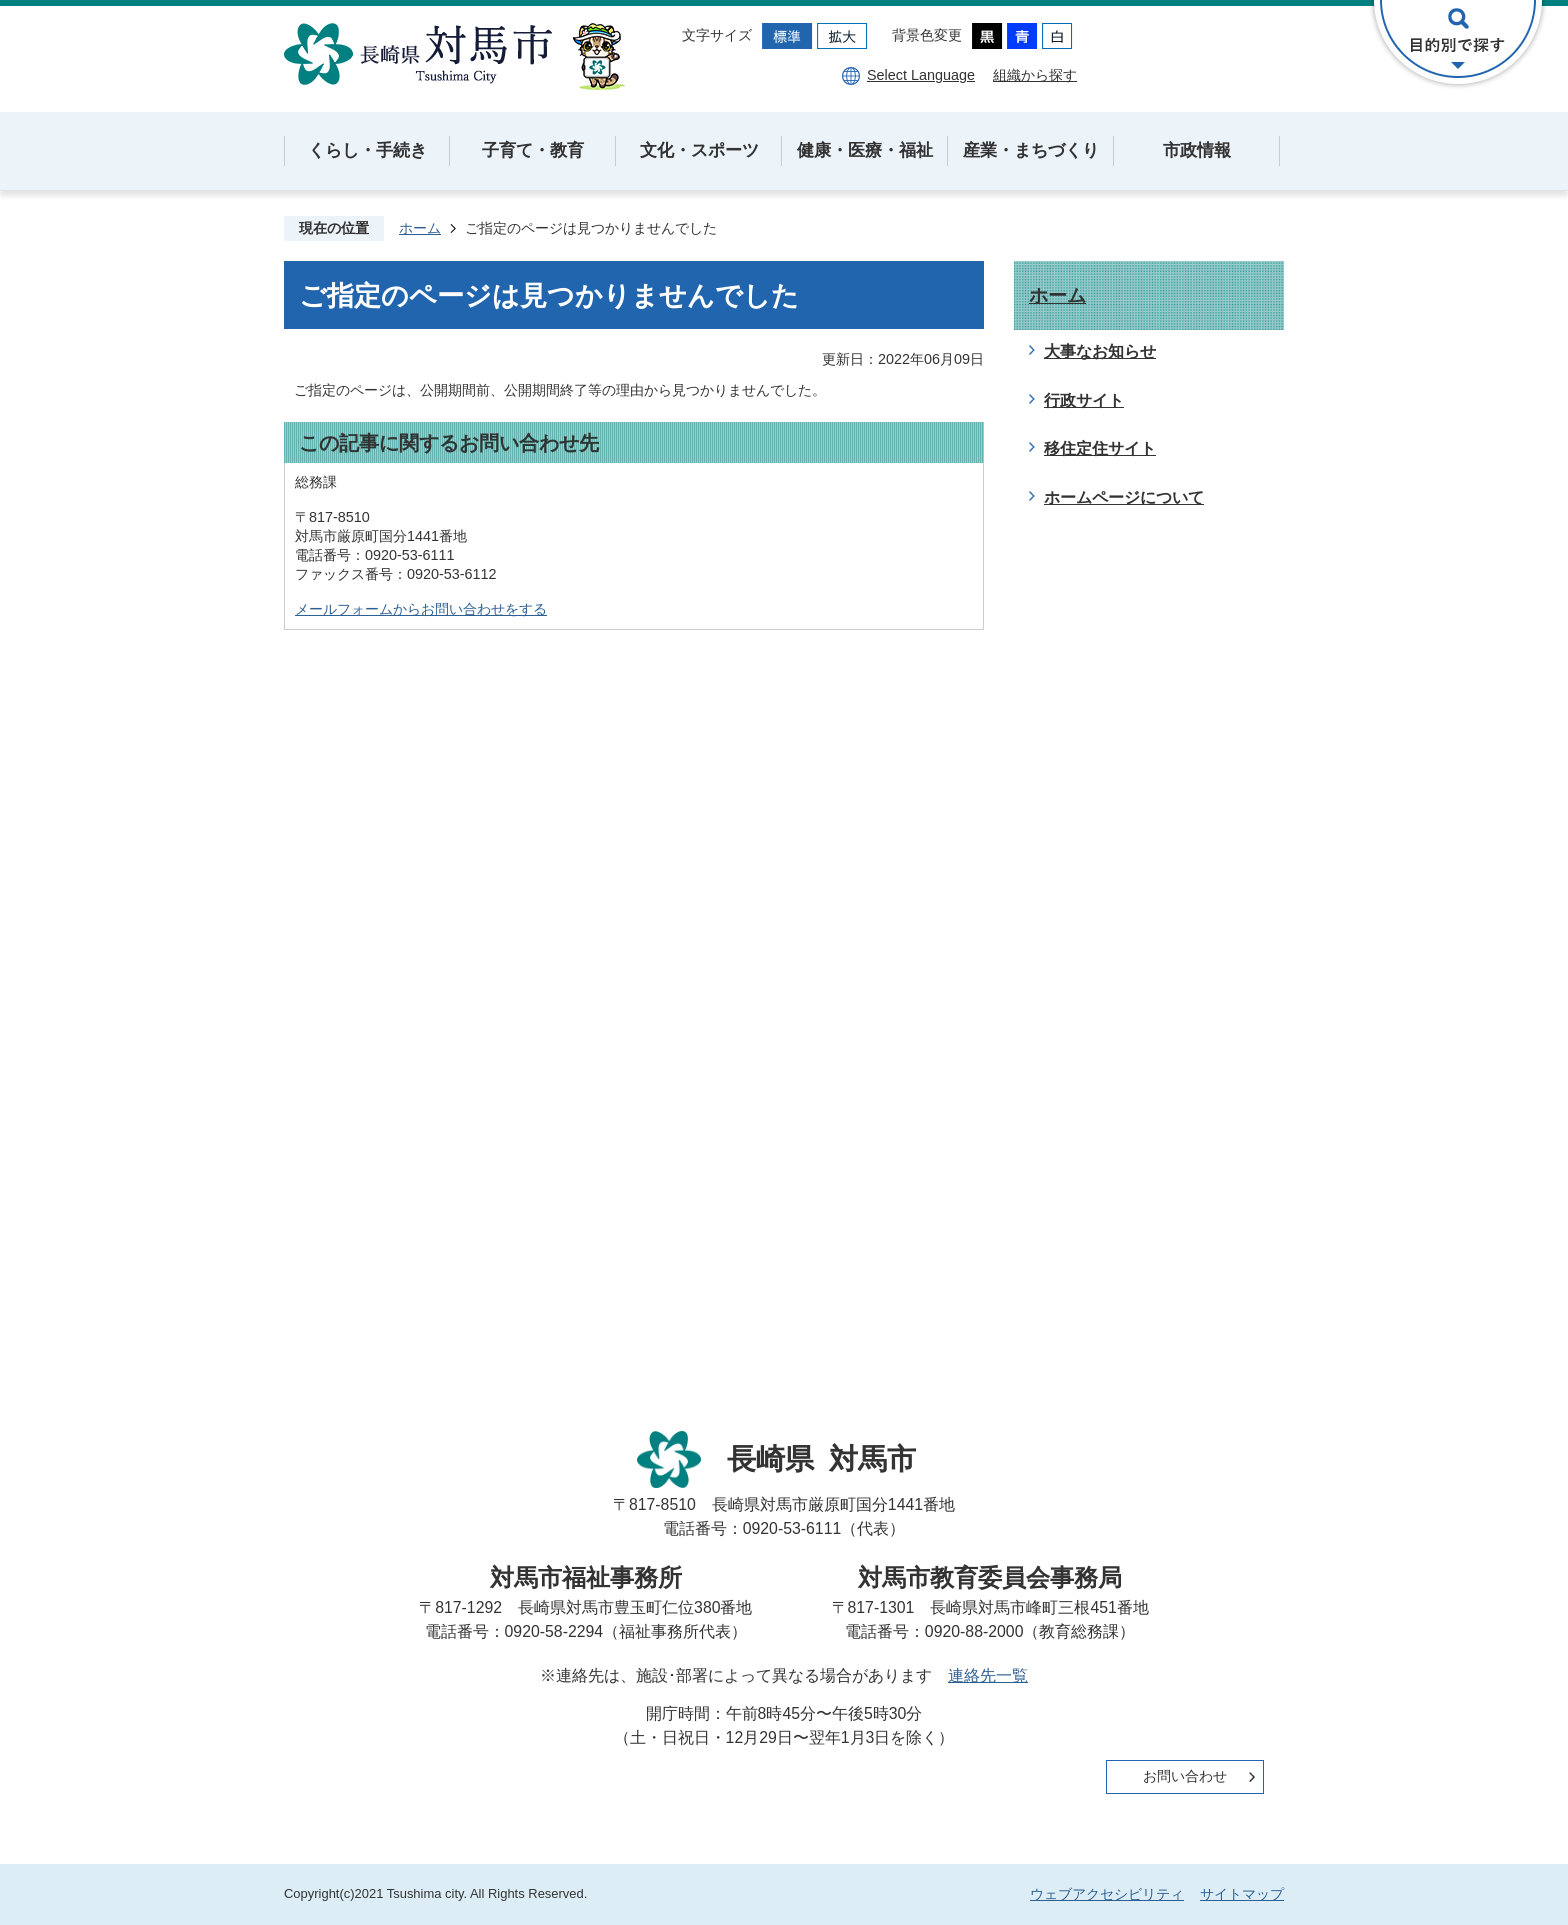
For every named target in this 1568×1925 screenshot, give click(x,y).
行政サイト (1084, 400)
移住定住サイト (1100, 448)
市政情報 (1197, 150)
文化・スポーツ (699, 150)
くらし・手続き (367, 150)
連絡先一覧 (988, 1675)
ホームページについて (1124, 497)
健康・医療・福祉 (865, 150)
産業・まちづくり (1031, 150)
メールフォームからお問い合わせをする (421, 609)
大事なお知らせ (1100, 351)
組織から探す (1035, 75)
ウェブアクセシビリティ (1107, 1894)
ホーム (420, 228)
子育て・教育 (533, 150)
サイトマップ (1242, 1894)
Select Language (921, 75)
